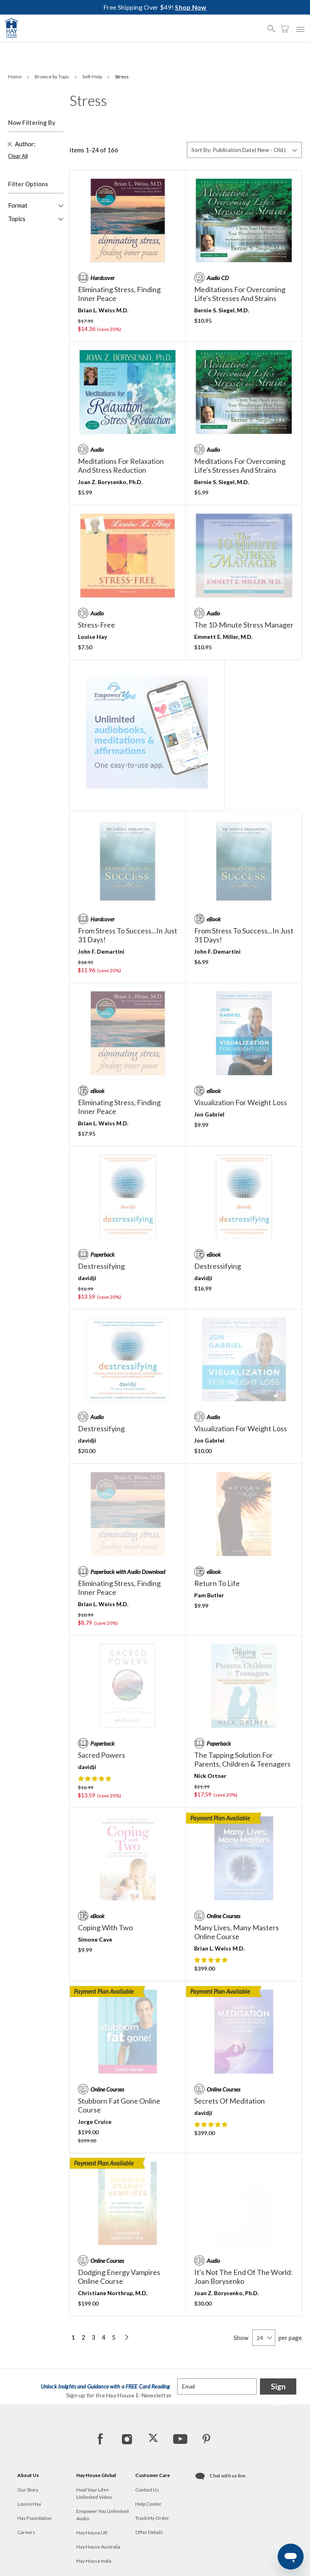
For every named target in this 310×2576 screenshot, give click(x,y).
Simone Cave (95, 1939)
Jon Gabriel (209, 1114)
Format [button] (17, 205)
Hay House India (93, 2561)
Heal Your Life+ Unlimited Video (94, 2493)
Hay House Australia (98, 2547)
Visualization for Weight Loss (240, 1102)
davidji (87, 1277)
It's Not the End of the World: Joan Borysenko (243, 2276)
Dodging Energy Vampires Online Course (119, 2276)
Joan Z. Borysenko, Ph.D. (110, 481)
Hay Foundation (34, 2518)
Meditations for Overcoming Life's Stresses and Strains (239, 294)
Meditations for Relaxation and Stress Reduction (121, 465)
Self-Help (92, 77)
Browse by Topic (52, 77)
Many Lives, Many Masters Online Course (236, 1932)
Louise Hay (92, 636)
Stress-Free (96, 624)
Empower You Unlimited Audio (102, 2514)
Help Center (148, 2504)
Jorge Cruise (94, 2121)
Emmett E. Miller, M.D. (223, 636)
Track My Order (152, 2518)
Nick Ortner (210, 1775)
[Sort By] (244, 150)
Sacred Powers (101, 1754)
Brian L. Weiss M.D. (103, 310)
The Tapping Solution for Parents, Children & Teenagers (242, 1759)
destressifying (101, 1266)
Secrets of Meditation (229, 2100)
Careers (26, 2532)
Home (15, 77)
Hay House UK (92, 2533)
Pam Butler (209, 1595)
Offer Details (149, 2532)
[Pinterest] (206, 2438)
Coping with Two (105, 1927)
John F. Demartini (101, 951)
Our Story (27, 2490)
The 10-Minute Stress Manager (243, 624)
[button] (274, 25)
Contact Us (147, 2490)
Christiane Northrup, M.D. (112, 2293)
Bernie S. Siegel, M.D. (221, 310)
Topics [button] (16, 218)
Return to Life (217, 1583)
